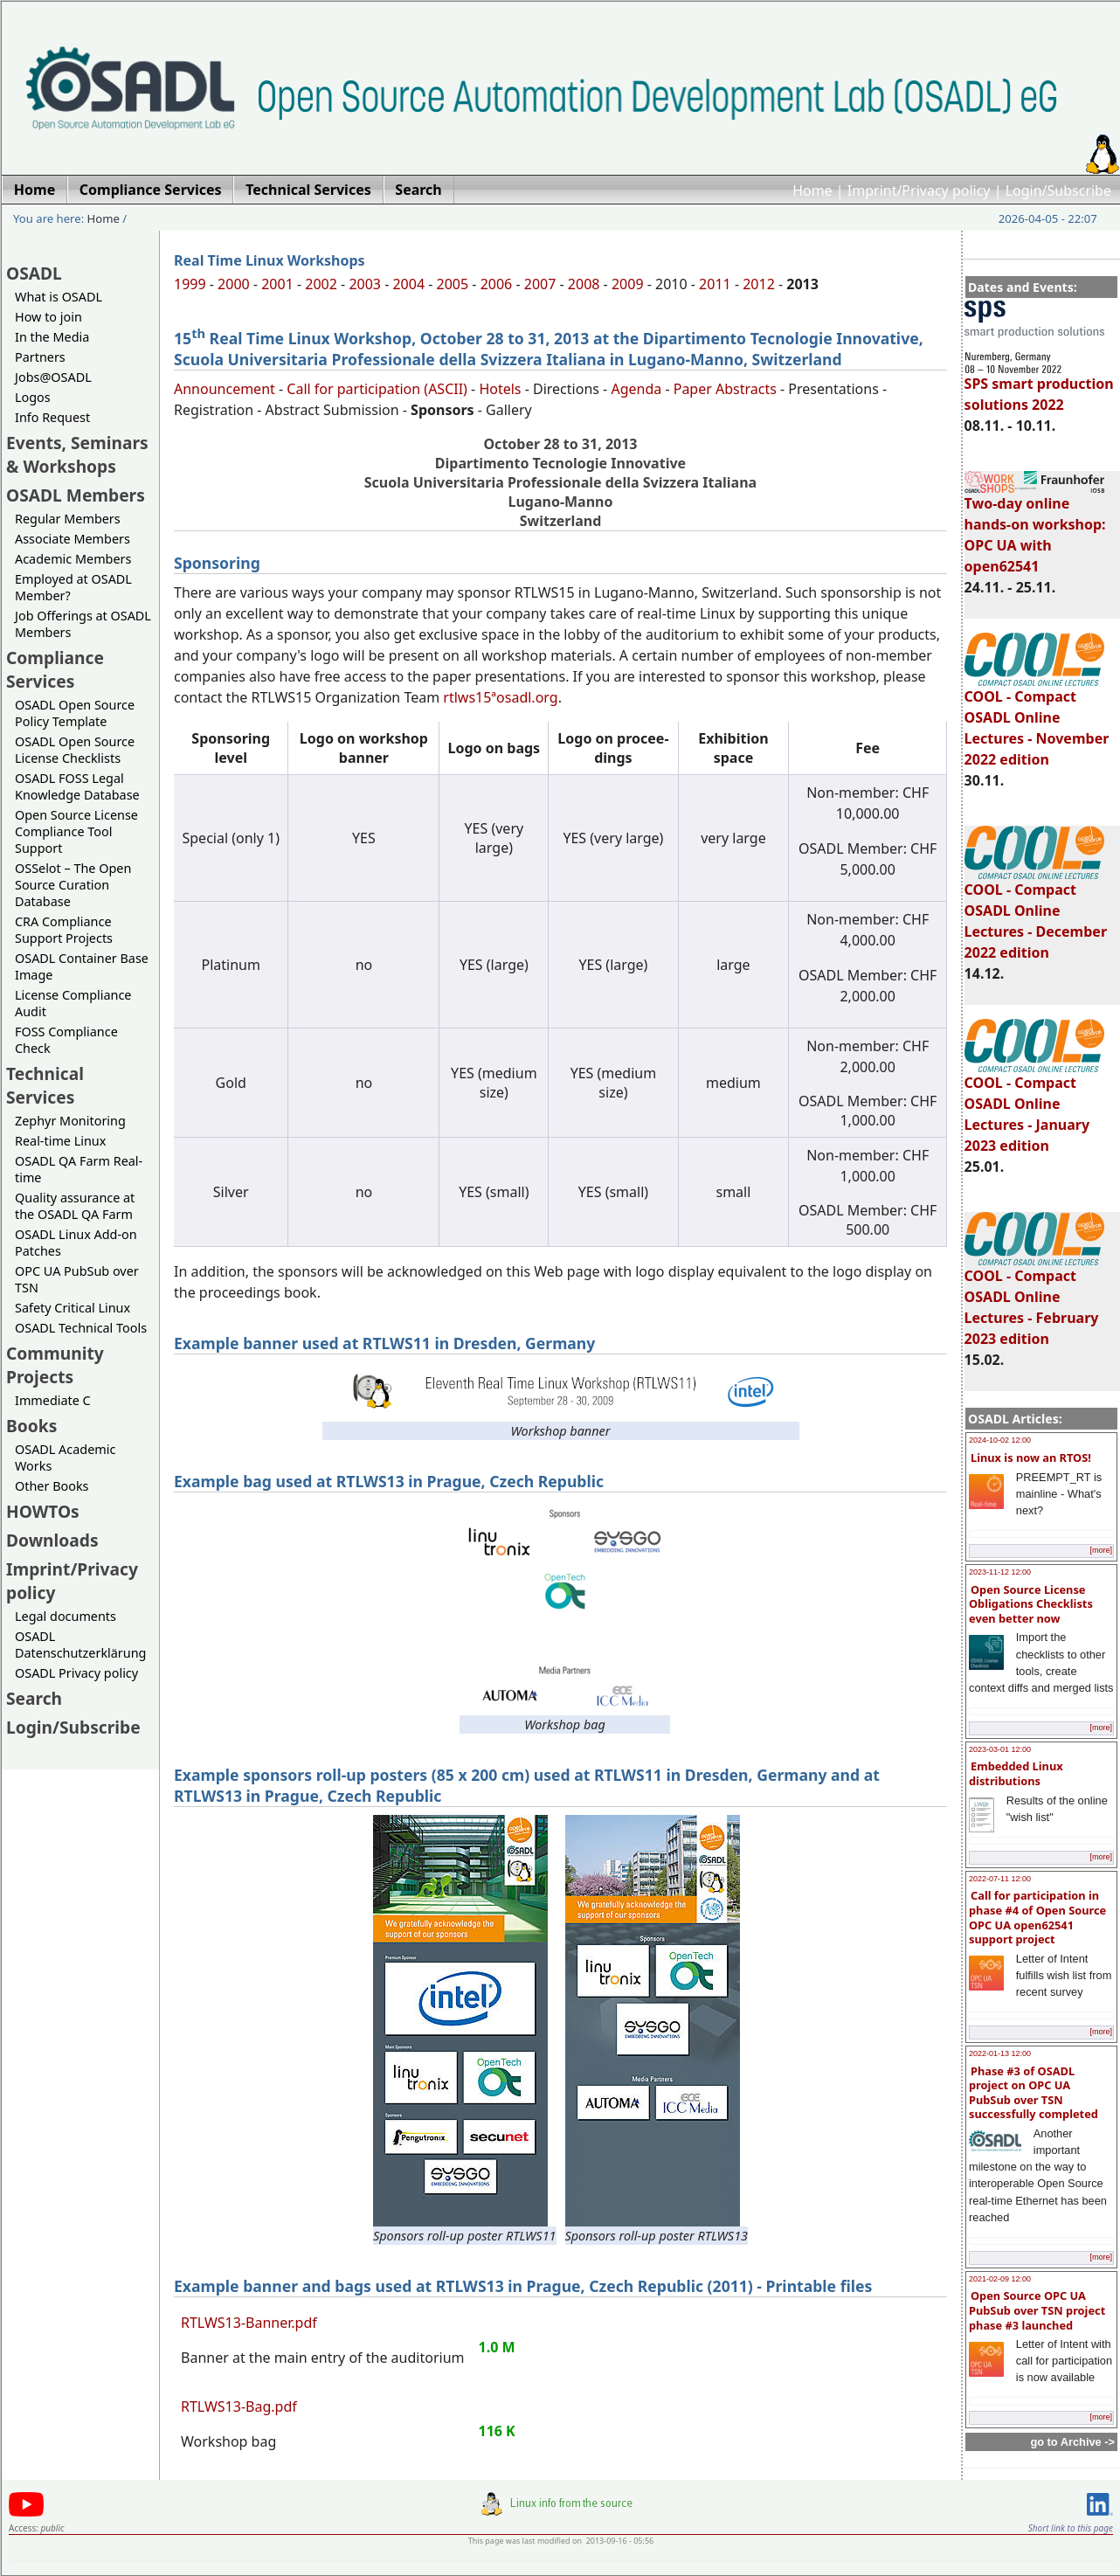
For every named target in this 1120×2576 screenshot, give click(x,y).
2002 (321, 284)
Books (31, 1425)
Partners (40, 357)
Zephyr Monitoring (70, 1120)
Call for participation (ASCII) (377, 388)
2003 (365, 284)
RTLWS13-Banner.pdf (249, 2322)
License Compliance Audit (73, 1003)
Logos (33, 397)
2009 (628, 284)
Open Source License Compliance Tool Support (76, 831)
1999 (190, 284)
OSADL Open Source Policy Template (75, 713)
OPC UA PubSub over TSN (77, 1279)
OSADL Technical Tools (81, 1327)
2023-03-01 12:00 (1000, 1749)
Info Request (52, 417)
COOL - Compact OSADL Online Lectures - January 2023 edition (1034, 1106)
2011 (715, 284)
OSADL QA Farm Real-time (78, 1169)
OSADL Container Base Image (82, 966)
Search (34, 1698)
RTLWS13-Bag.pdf (239, 2406)
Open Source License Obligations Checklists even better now (1031, 1604)
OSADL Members (75, 495)
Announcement (224, 388)
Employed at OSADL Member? (73, 587)
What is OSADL (58, 296)
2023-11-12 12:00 (1000, 1572)
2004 (408, 284)
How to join (48, 316)
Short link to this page (1070, 2528)
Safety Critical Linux (72, 1307)
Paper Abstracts (725, 388)
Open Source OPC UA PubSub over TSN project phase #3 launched (1037, 2310)
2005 (453, 284)
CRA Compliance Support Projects (64, 929)
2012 (759, 284)
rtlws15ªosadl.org (500, 697)
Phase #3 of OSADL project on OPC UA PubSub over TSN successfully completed (1033, 2092)
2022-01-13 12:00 (1000, 2053)
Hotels (500, 388)
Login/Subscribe (1058, 190)
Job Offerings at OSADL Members (83, 624)
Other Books (51, 1486)
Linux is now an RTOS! (1031, 1457)
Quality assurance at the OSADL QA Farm (75, 1205)
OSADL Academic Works (65, 1457)
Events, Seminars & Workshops (77, 454)
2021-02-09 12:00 (1000, 2279)
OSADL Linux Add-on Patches (76, 1242)
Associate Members (72, 538)
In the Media (52, 337)
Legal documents (65, 1616)
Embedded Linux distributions (1016, 1773)
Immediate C (53, 1400)
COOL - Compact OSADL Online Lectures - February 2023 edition (1034, 1299)
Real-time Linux (60, 1140)
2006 (496, 284)
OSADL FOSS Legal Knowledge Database (77, 786)
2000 (234, 284)
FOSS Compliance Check (66, 1039)
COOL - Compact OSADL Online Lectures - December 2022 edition (1035, 913)
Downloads (52, 1540)
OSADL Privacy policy (76, 1673)
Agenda (636, 388)
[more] (1100, 1550)
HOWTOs (43, 1511)
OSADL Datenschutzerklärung (80, 1644)
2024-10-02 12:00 (1000, 1440)
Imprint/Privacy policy (919, 190)
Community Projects (55, 1364)
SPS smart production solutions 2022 (1039, 386)
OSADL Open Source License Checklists (75, 749)
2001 (277, 284)
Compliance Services (55, 669)
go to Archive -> (1072, 2441)
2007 (540, 284)
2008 (584, 284)
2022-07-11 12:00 (1000, 1878)
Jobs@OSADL (53, 377)
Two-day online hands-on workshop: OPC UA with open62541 (1035, 527)
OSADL (34, 273)
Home (812, 190)
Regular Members (68, 518)
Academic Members (73, 559)
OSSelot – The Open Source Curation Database (73, 885)
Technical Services (45, 1085)
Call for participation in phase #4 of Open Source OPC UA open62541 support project (1037, 1917)
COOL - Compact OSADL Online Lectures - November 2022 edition (1037, 720)
